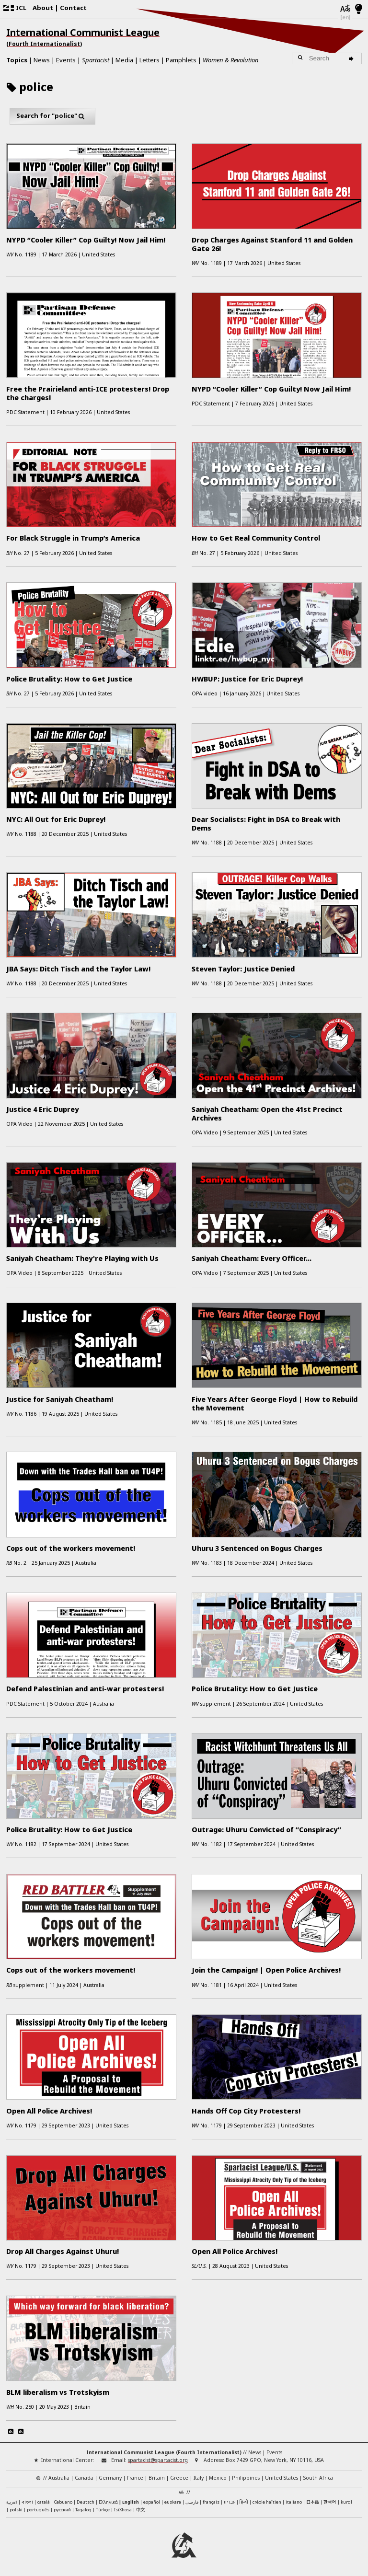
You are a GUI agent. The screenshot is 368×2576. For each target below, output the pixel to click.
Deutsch (85, 2502)
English (130, 2502)
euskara (172, 2502)
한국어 (329, 2501)
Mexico (218, 2477)
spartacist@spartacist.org (158, 2460)
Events (66, 60)
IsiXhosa (123, 2510)
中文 (140, 2509)
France (135, 2477)
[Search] (352, 58)
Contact (73, 7)
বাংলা (27, 2502)
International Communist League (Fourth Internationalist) (164, 2452)
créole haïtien (267, 2502)
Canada (84, 2477)
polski (16, 2510)
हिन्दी (244, 2502)
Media (124, 60)
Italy (199, 2477)
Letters (149, 60)
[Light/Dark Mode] (358, 9)
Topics (16, 60)
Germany (110, 2477)
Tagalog (83, 2510)
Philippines (246, 2477)
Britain (157, 2477)
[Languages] (345, 9)
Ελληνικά (108, 2502)
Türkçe (103, 2510)
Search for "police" (52, 115)
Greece (179, 2477)
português (38, 2510)
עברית (229, 2502)
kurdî (346, 2502)
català (43, 2502)
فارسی (191, 2502)
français (211, 2502)
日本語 (312, 2501)
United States (281, 2477)
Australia (58, 2477)
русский (62, 2510)
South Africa (318, 2477)
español (151, 2502)
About (43, 7)
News (42, 60)
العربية (11, 2503)
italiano (294, 2502)
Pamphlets (181, 60)
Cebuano (63, 2502)
